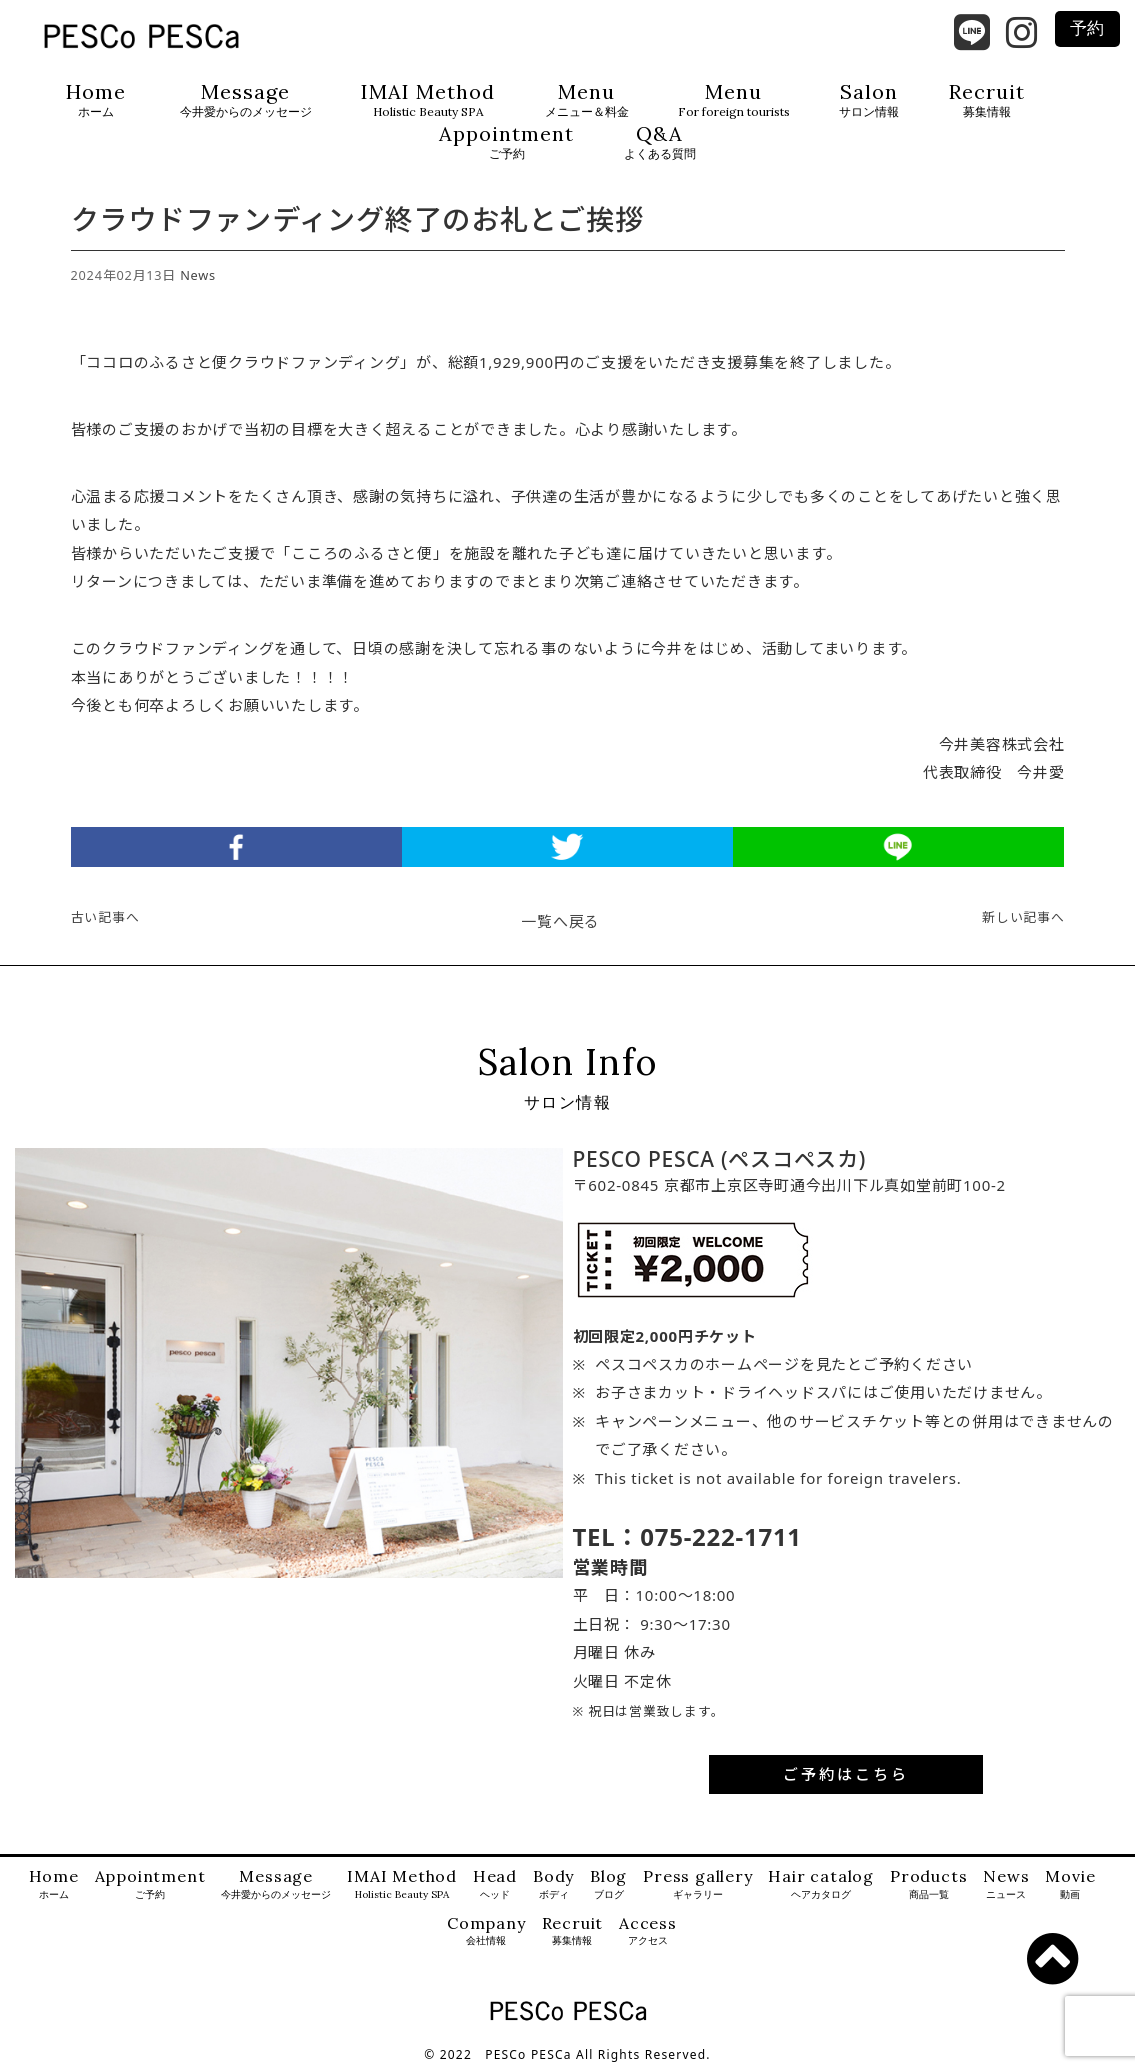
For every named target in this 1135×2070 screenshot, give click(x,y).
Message (246, 100)
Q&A (660, 142)
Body (553, 1884)
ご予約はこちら (846, 1774)
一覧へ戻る (560, 921)
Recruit (987, 100)
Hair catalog (821, 1884)
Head (495, 1884)
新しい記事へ (1023, 917)
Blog (608, 1884)
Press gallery (697, 1884)
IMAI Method (428, 100)
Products (928, 1884)
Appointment (506, 142)
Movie (1070, 1884)
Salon (869, 100)
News (198, 275)
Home (96, 100)
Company (486, 1931)
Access (648, 1931)
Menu (587, 100)
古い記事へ (105, 917)
